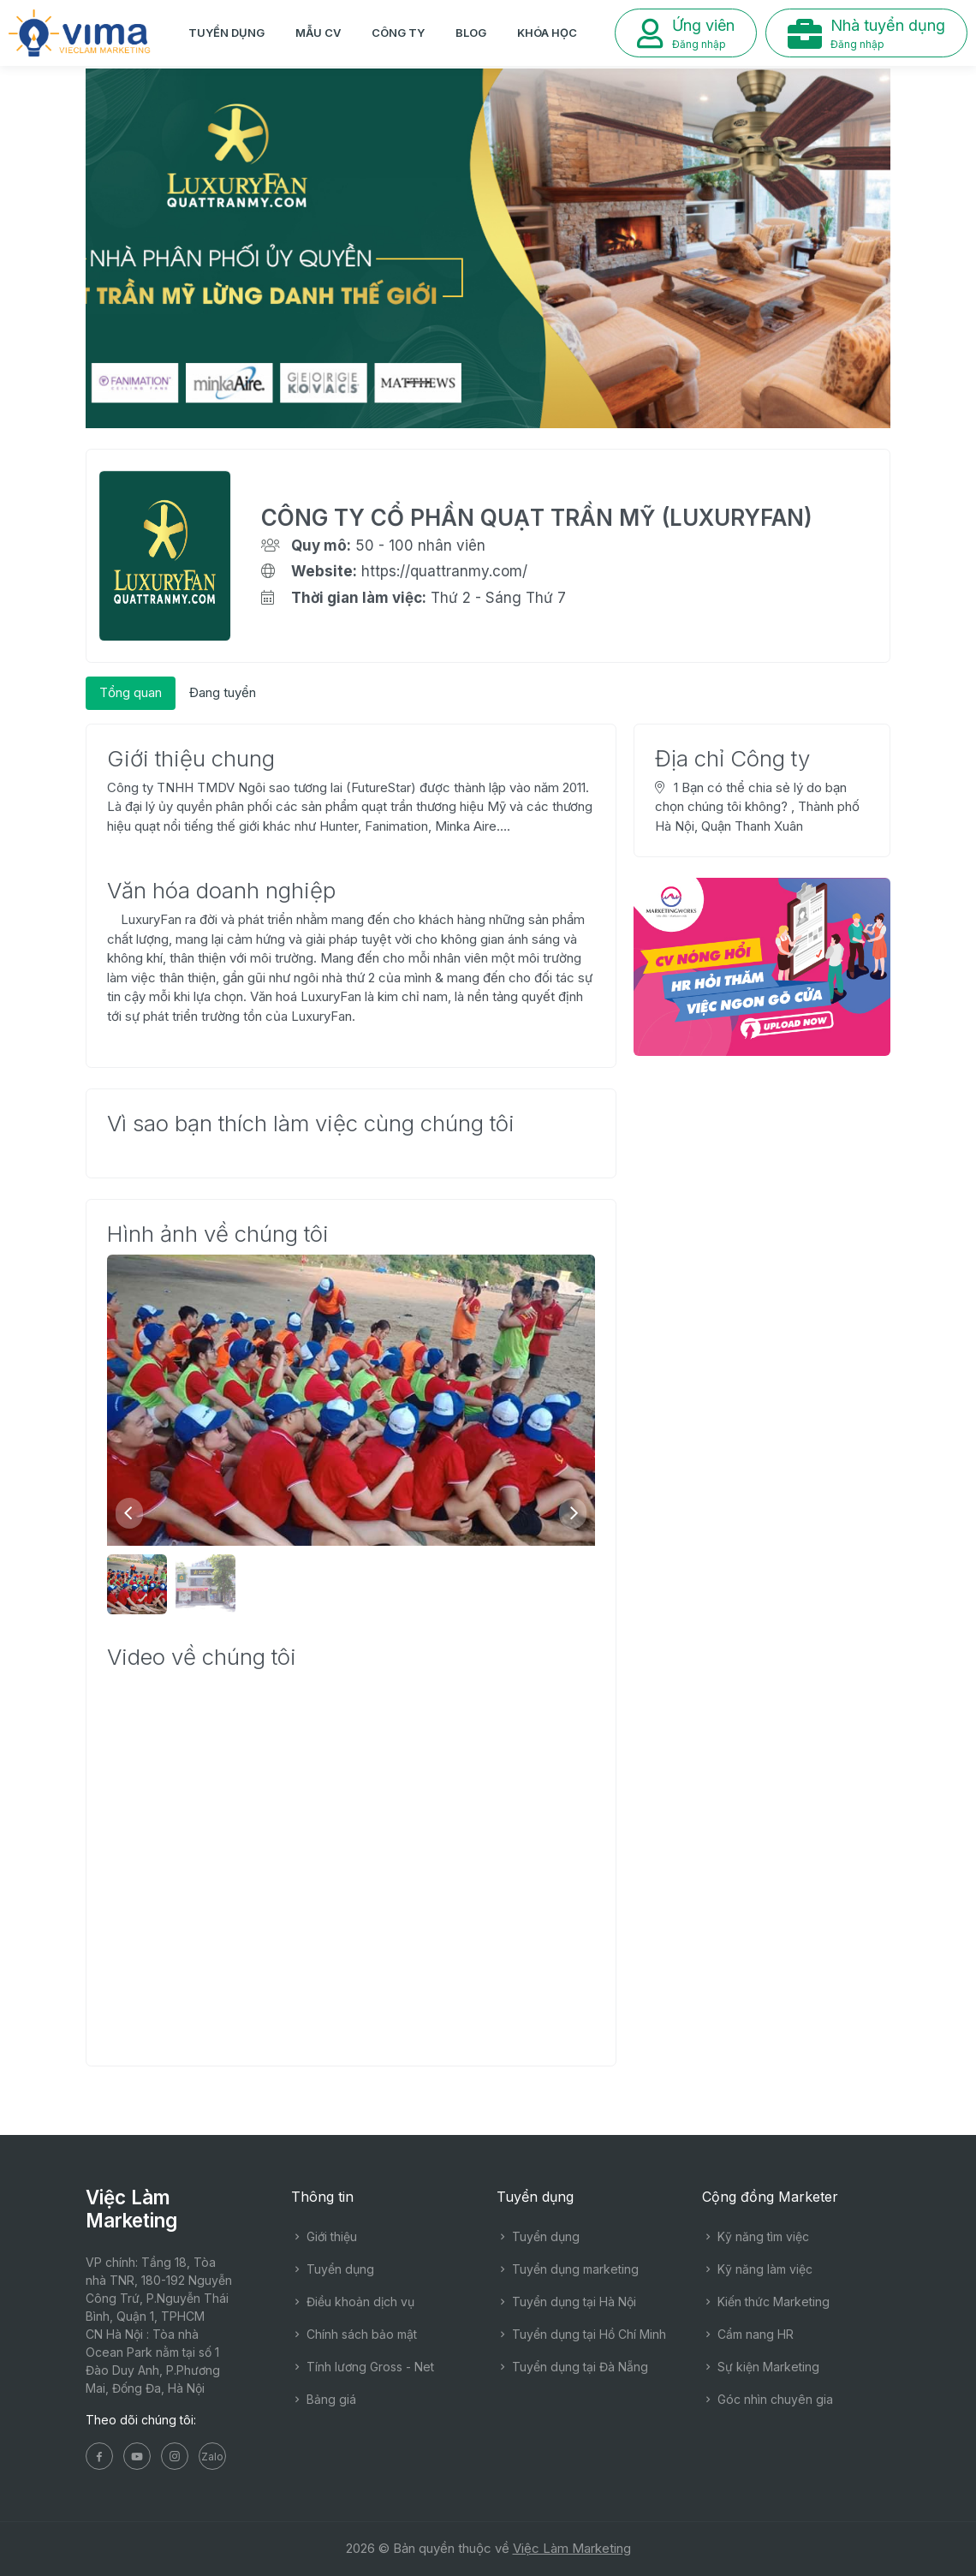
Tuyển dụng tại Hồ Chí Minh (581, 2334)
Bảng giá (323, 2399)
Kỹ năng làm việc (757, 2269)
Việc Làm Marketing (572, 2548)
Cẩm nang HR (748, 2334)
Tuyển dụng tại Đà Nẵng (572, 2366)
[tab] (131, 693)
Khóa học (547, 32)
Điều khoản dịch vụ (352, 2301)
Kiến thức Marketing (766, 2301)
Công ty (398, 32)
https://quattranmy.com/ (444, 571)
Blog (470, 32)
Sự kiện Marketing (760, 2366)
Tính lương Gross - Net (362, 2366)
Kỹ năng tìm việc (755, 2236)
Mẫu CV (318, 32)
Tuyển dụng (226, 32)
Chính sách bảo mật (354, 2334)
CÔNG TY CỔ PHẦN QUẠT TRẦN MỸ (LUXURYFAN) (536, 517)
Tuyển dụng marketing (568, 2269)
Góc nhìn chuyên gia (767, 2399)
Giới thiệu (324, 2236)
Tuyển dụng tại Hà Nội (566, 2301)
